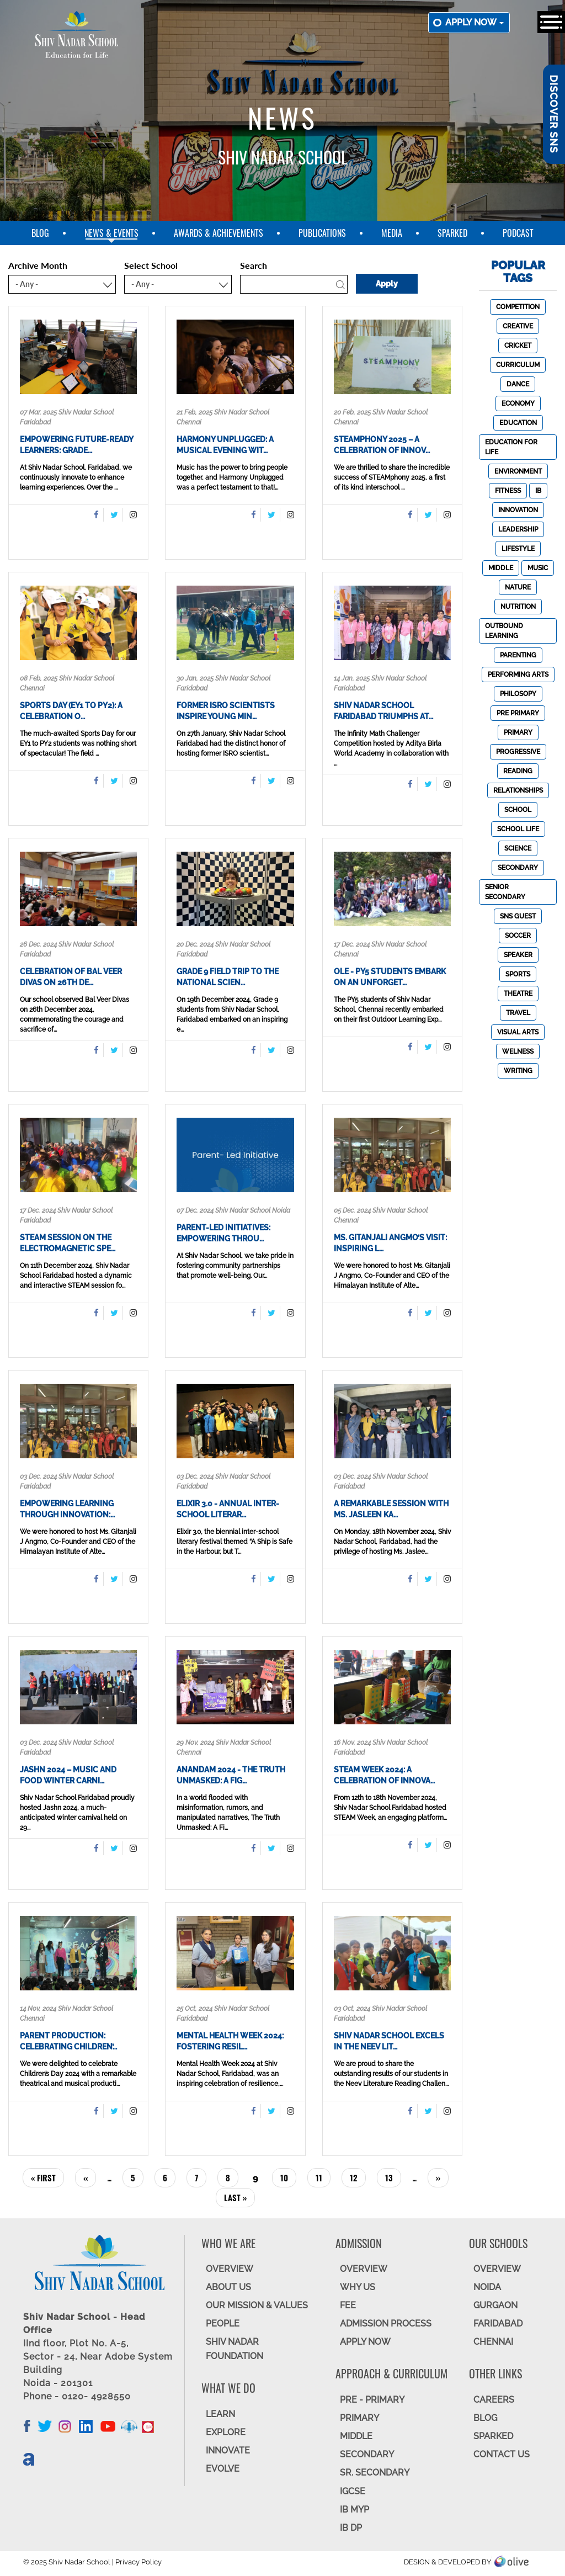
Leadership (518, 529)
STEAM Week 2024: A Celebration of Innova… (384, 1775)
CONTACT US (501, 2454)
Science (517, 848)
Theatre (518, 993)
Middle (500, 568)
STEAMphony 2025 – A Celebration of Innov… (382, 445)
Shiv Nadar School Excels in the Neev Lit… (389, 2041)
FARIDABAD (498, 2323)
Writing (518, 1071)
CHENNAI (493, 2341)
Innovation (518, 510)
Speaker (518, 955)
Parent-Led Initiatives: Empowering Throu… (223, 1233)
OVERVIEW (229, 2269)
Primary (518, 732)
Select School (151, 265)
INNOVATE (228, 2450)
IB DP (351, 2527)
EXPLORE (226, 2432)
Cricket (517, 345)
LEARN (220, 2414)
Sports (517, 974)
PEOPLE (222, 2323)
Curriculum (518, 365)
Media (391, 233)
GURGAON (495, 2305)
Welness (518, 1051)
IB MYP (354, 2509)
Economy (518, 403)
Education (518, 423)
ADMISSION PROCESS (385, 2323)
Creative (518, 326)
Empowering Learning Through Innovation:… (67, 1509)
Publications (322, 233)
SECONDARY (367, 2454)
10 (288, 2177)
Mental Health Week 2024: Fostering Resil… (230, 2041)
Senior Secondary (505, 892)
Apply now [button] (474, 22)
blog (40, 233)
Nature (518, 587)
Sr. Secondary (374, 2472)
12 (358, 2177)
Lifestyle (518, 549)
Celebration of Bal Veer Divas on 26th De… (71, 977)
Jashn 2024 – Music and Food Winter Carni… (68, 1775)
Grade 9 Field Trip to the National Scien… (228, 977)
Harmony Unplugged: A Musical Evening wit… (225, 445)
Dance (518, 384)
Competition (518, 307)
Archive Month (37, 265)
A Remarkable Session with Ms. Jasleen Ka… (391, 1509)
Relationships (518, 790)
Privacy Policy (138, 2562)
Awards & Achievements (218, 233)
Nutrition (518, 606)
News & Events (111, 233)
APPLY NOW (365, 2341)
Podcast (518, 233)
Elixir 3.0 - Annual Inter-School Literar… (228, 1509)
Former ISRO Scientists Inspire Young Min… (226, 711)
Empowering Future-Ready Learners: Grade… (76, 445)
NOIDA (487, 2287)
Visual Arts (518, 1032)
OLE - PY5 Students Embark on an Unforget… (390, 977)
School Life (518, 829)
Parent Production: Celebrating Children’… (68, 2041)
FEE (348, 2305)
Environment (518, 471)
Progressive (518, 752)
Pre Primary (518, 713)
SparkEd (452, 233)
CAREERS (493, 2399)
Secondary (518, 868)
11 (323, 2177)
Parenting (518, 655)
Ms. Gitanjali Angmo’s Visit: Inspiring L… (390, 1243)
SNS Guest (518, 916)
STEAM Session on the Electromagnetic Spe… (67, 1243)
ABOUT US (228, 2287)
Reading (517, 771)
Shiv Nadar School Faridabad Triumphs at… (383, 711)
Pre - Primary (372, 2399)
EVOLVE (222, 2468)
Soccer (518, 935)
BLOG (485, 2418)
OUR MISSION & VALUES (257, 2305)
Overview (497, 2269)
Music (537, 568)
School (517, 810)
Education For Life (511, 447)
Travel (518, 1013)
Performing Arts (518, 674)
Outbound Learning (504, 631)
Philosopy (518, 694)
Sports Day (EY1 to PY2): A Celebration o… (71, 711)
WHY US (357, 2287)
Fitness (508, 491)
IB (538, 491)
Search (253, 265)
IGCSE (352, 2491)
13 (393, 2177)
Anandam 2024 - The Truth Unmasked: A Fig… (231, 1775)
